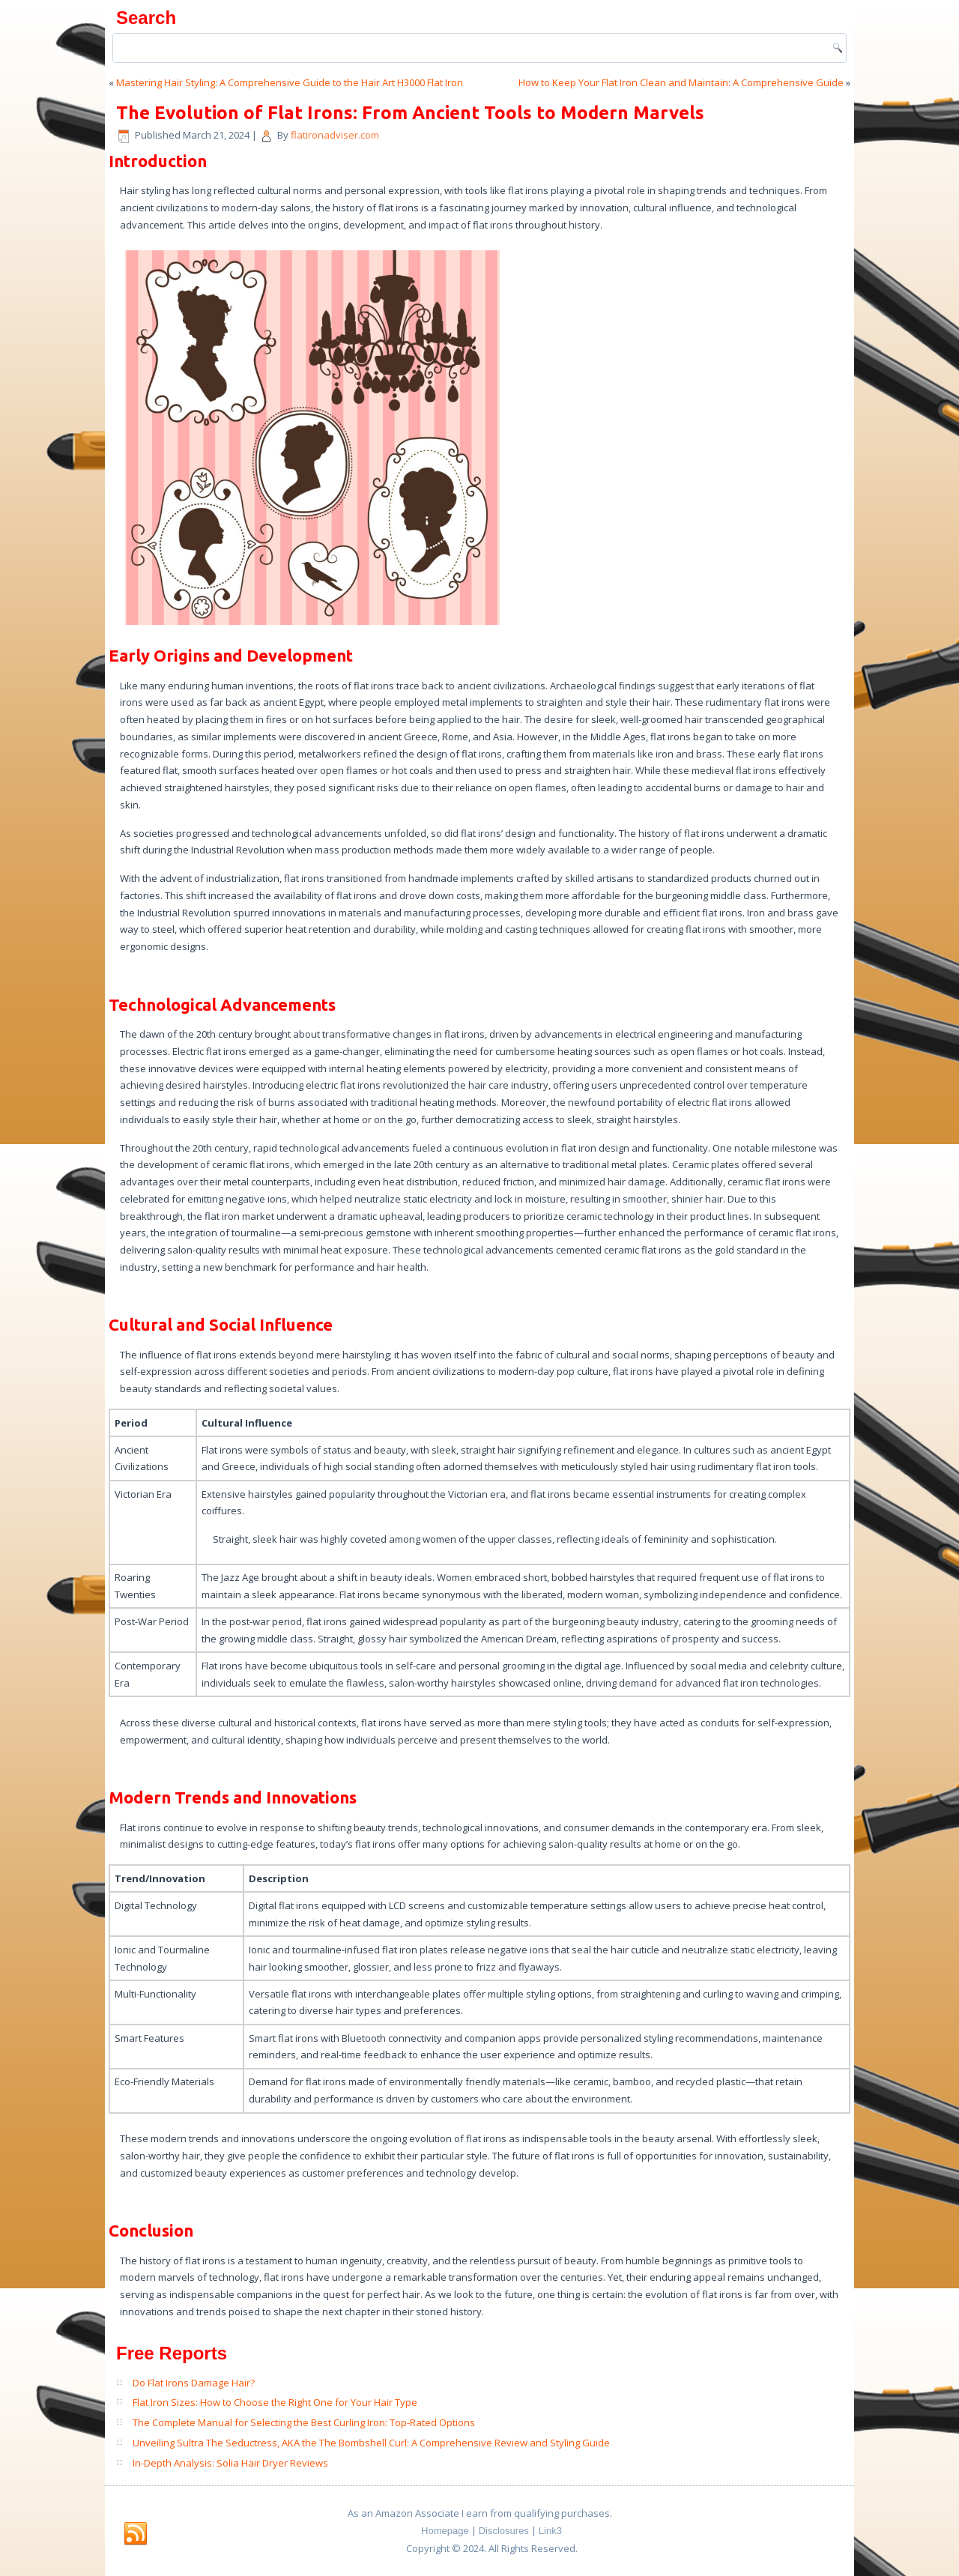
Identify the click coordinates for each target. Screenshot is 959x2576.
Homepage (445, 2530)
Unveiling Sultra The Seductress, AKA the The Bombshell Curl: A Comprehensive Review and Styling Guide (371, 2442)
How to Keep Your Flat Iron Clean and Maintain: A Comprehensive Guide (681, 82)
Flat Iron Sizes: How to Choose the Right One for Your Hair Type (275, 2402)
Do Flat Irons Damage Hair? (194, 2382)
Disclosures (504, 2530)
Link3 (550, 2530)
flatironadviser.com (335, 135)
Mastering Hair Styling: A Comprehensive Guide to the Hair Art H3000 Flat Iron (289, 82)
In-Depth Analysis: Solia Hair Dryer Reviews (230, 2463)
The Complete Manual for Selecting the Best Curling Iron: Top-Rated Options (304, 2422)
